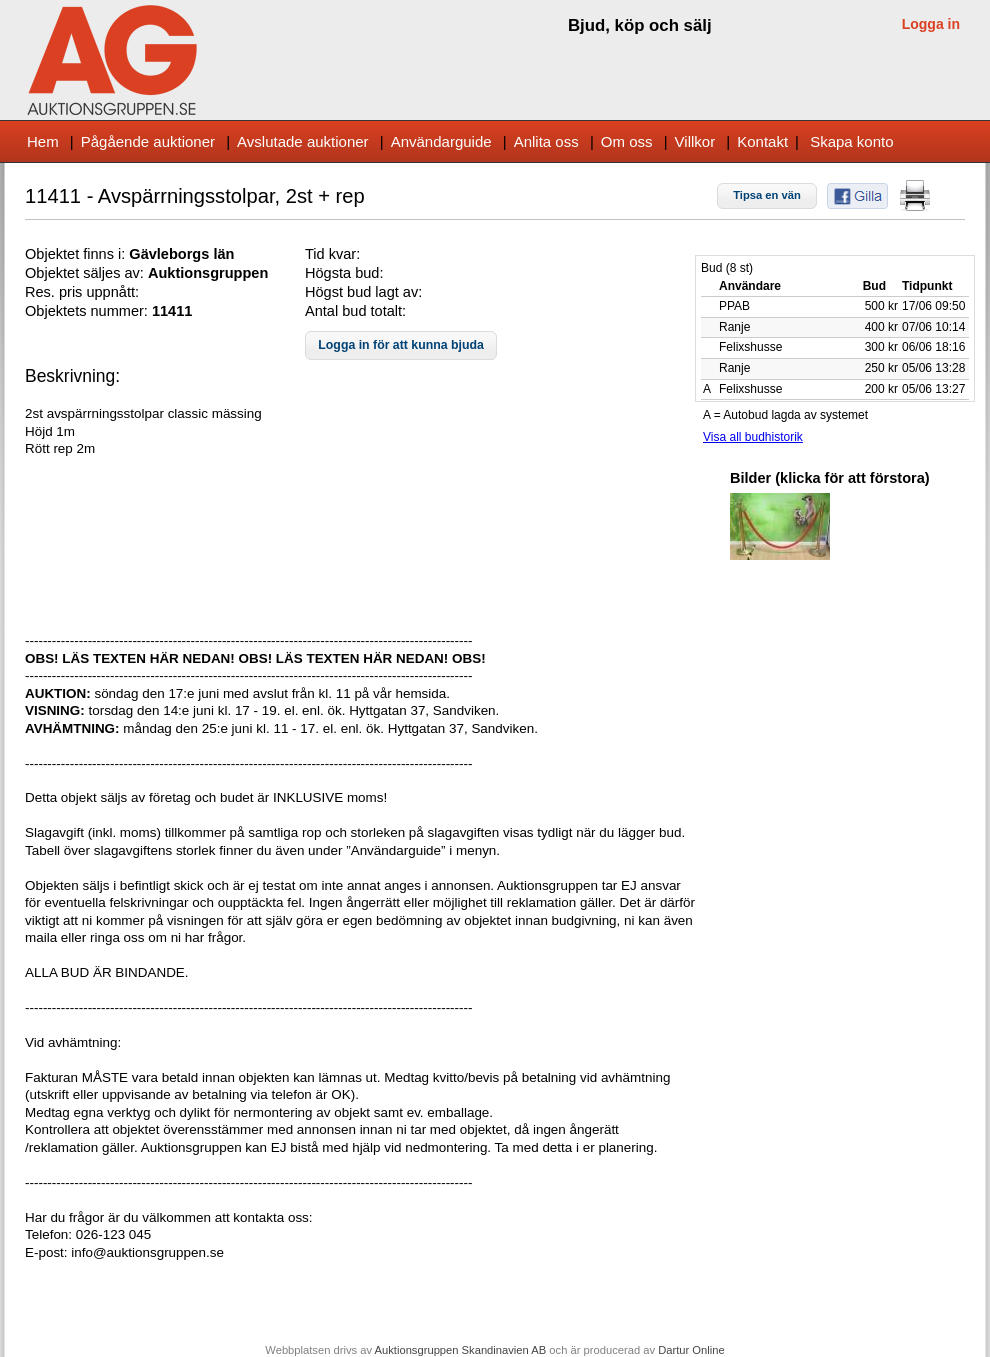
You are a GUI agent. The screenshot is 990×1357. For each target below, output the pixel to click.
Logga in (931, 24)
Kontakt (762, 141)
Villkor (695, 141)
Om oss (627, 141)
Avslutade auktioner (302, 141)
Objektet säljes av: (86, 273)
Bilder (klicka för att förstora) (830, 478)
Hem (43, 141)
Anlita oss (546, 141)
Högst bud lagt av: (363, 292)
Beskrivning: (72, 376)
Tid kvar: (332, 254)
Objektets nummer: (88, 311)
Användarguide (441, 141)
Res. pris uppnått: (82, 292)
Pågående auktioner (148, 141)
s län (217, 254)
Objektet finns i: (77, 254)
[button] (767, 196)
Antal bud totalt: (355, 311)
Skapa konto (851, 141)
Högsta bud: (344, 273)
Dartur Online (691, 1350)
